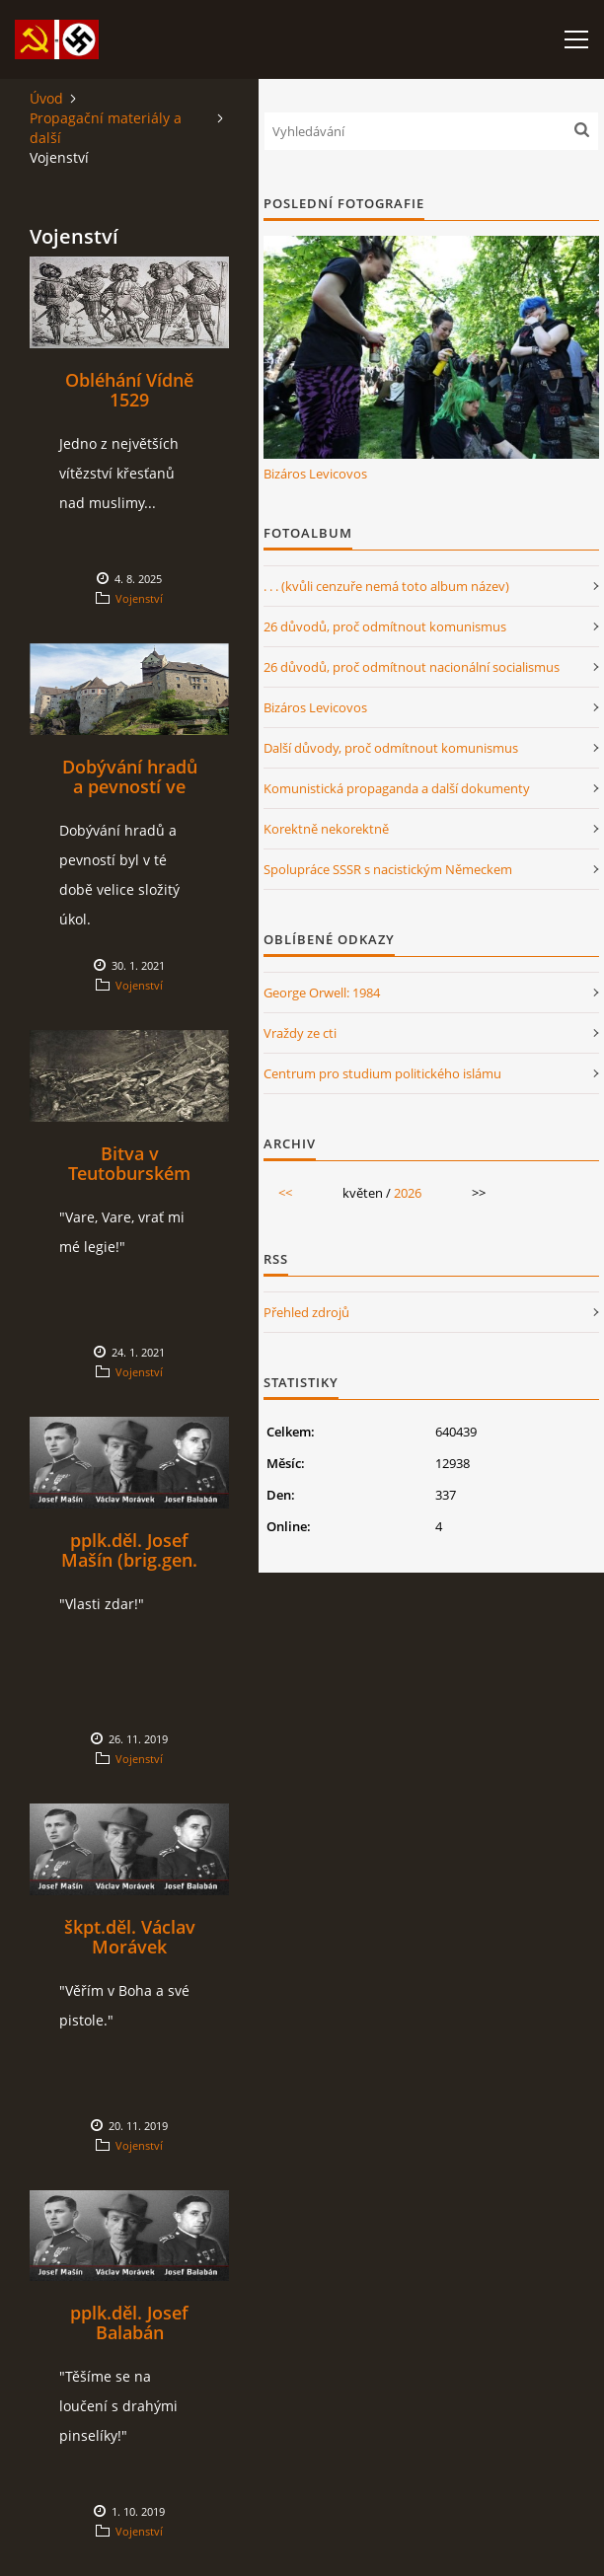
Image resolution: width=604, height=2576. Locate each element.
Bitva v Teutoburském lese (129, 1173)
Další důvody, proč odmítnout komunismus (391, 748)
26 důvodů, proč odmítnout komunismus (385, 626)
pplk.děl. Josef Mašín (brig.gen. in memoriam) (129, 1559)
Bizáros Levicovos (315, 473)
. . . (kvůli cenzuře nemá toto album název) (386, 586)
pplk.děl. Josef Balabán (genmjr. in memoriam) (129, 2342)
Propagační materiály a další (106, 128)
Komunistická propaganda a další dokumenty (397, 788)
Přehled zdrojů (306, 1312)
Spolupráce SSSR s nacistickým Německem (388, 869)
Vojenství (139, 598)
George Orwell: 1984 (322, 992)
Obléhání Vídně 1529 (129, 389)
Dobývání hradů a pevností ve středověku (129, 786)
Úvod (46, 98)
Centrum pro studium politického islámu (382, 1073)
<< (285, 1193)
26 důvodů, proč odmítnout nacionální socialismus (412, 667)
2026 (407, 1193)
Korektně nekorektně (326, 829)
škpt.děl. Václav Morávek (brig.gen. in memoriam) (129, 1956)
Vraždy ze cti (300, 1033)
